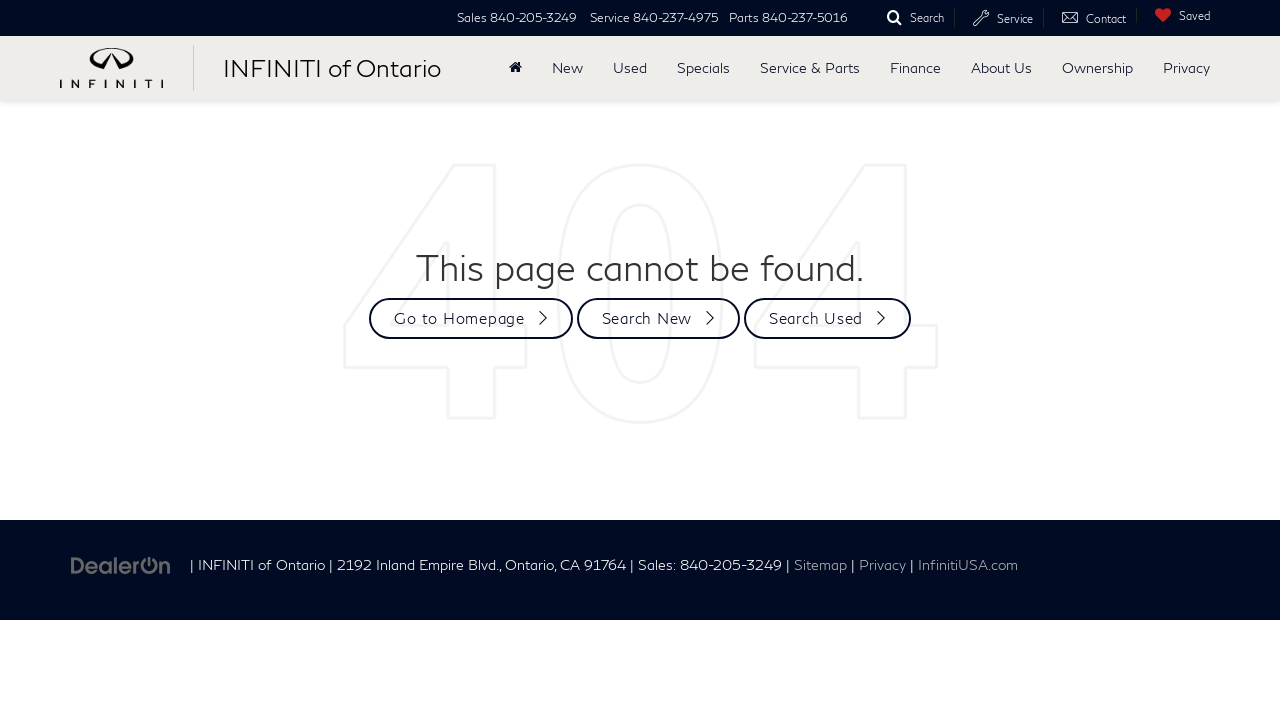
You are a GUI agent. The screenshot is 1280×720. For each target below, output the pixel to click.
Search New (647, 318)
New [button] (567, 67)
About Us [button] (1001, 67)
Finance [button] (915, 67)
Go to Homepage (459, 318)
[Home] (515, 68)
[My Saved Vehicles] (1178, 15)
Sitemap (820, 565)
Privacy (1186, 67)
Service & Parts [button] (810, 67)
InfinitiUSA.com (968, 565)
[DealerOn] (121, 563)
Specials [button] (703, 67)
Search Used (816, 318)
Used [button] (630, 67)
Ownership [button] (1097, 67)
